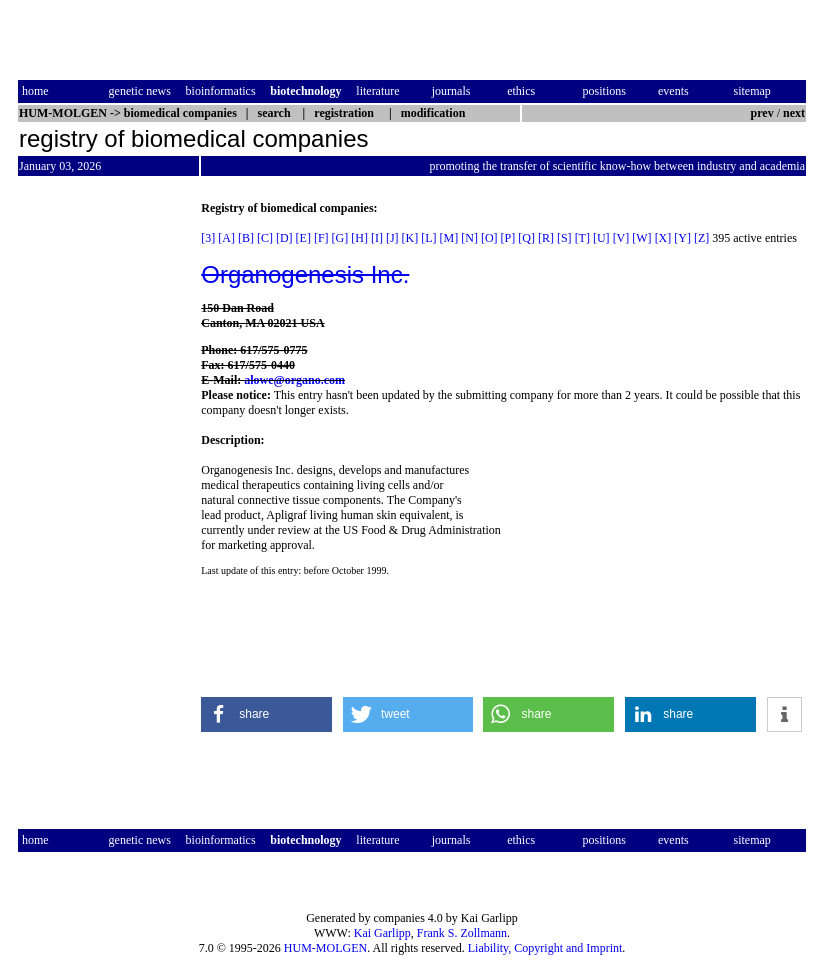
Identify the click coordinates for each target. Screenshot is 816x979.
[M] (449, 238)
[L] (428, 238)
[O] (489, 238)
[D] (284, 238)
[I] (377, 238)
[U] (601, 238)
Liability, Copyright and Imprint (545, 948)
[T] (582, 238)
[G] (340, 238)
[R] (546, 238)
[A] (226, 238)
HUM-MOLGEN (325, 948)
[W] (641, 238)
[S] (564, 238)
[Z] (701, 238)
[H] (359, 238)
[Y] (682, 238)
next (794, 113)
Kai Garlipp (382, 933)
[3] (208, 238)
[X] (663, 238)
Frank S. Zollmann (462, 933)
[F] (321, 238)
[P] (508, 238)
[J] (392, 238)
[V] (621, 238)
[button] (266, 714)
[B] (246, 238)
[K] (410, 238)
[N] (469, 238)
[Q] (526, 238)
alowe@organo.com (294, 380)
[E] (303, 238)
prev (762, 113)
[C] (265, 238)
